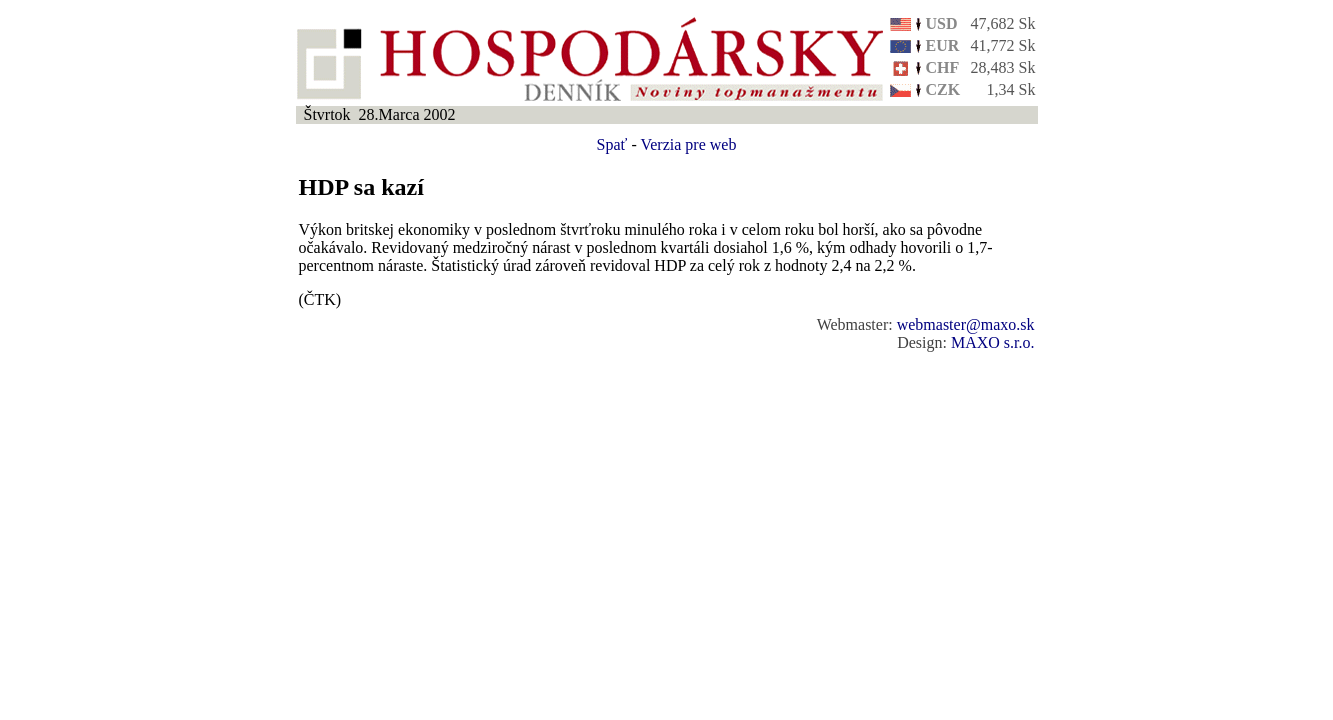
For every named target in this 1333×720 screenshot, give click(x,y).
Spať (612, 144)
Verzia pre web (688, 144)
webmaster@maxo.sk (966, 324)
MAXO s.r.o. (993, 342)
